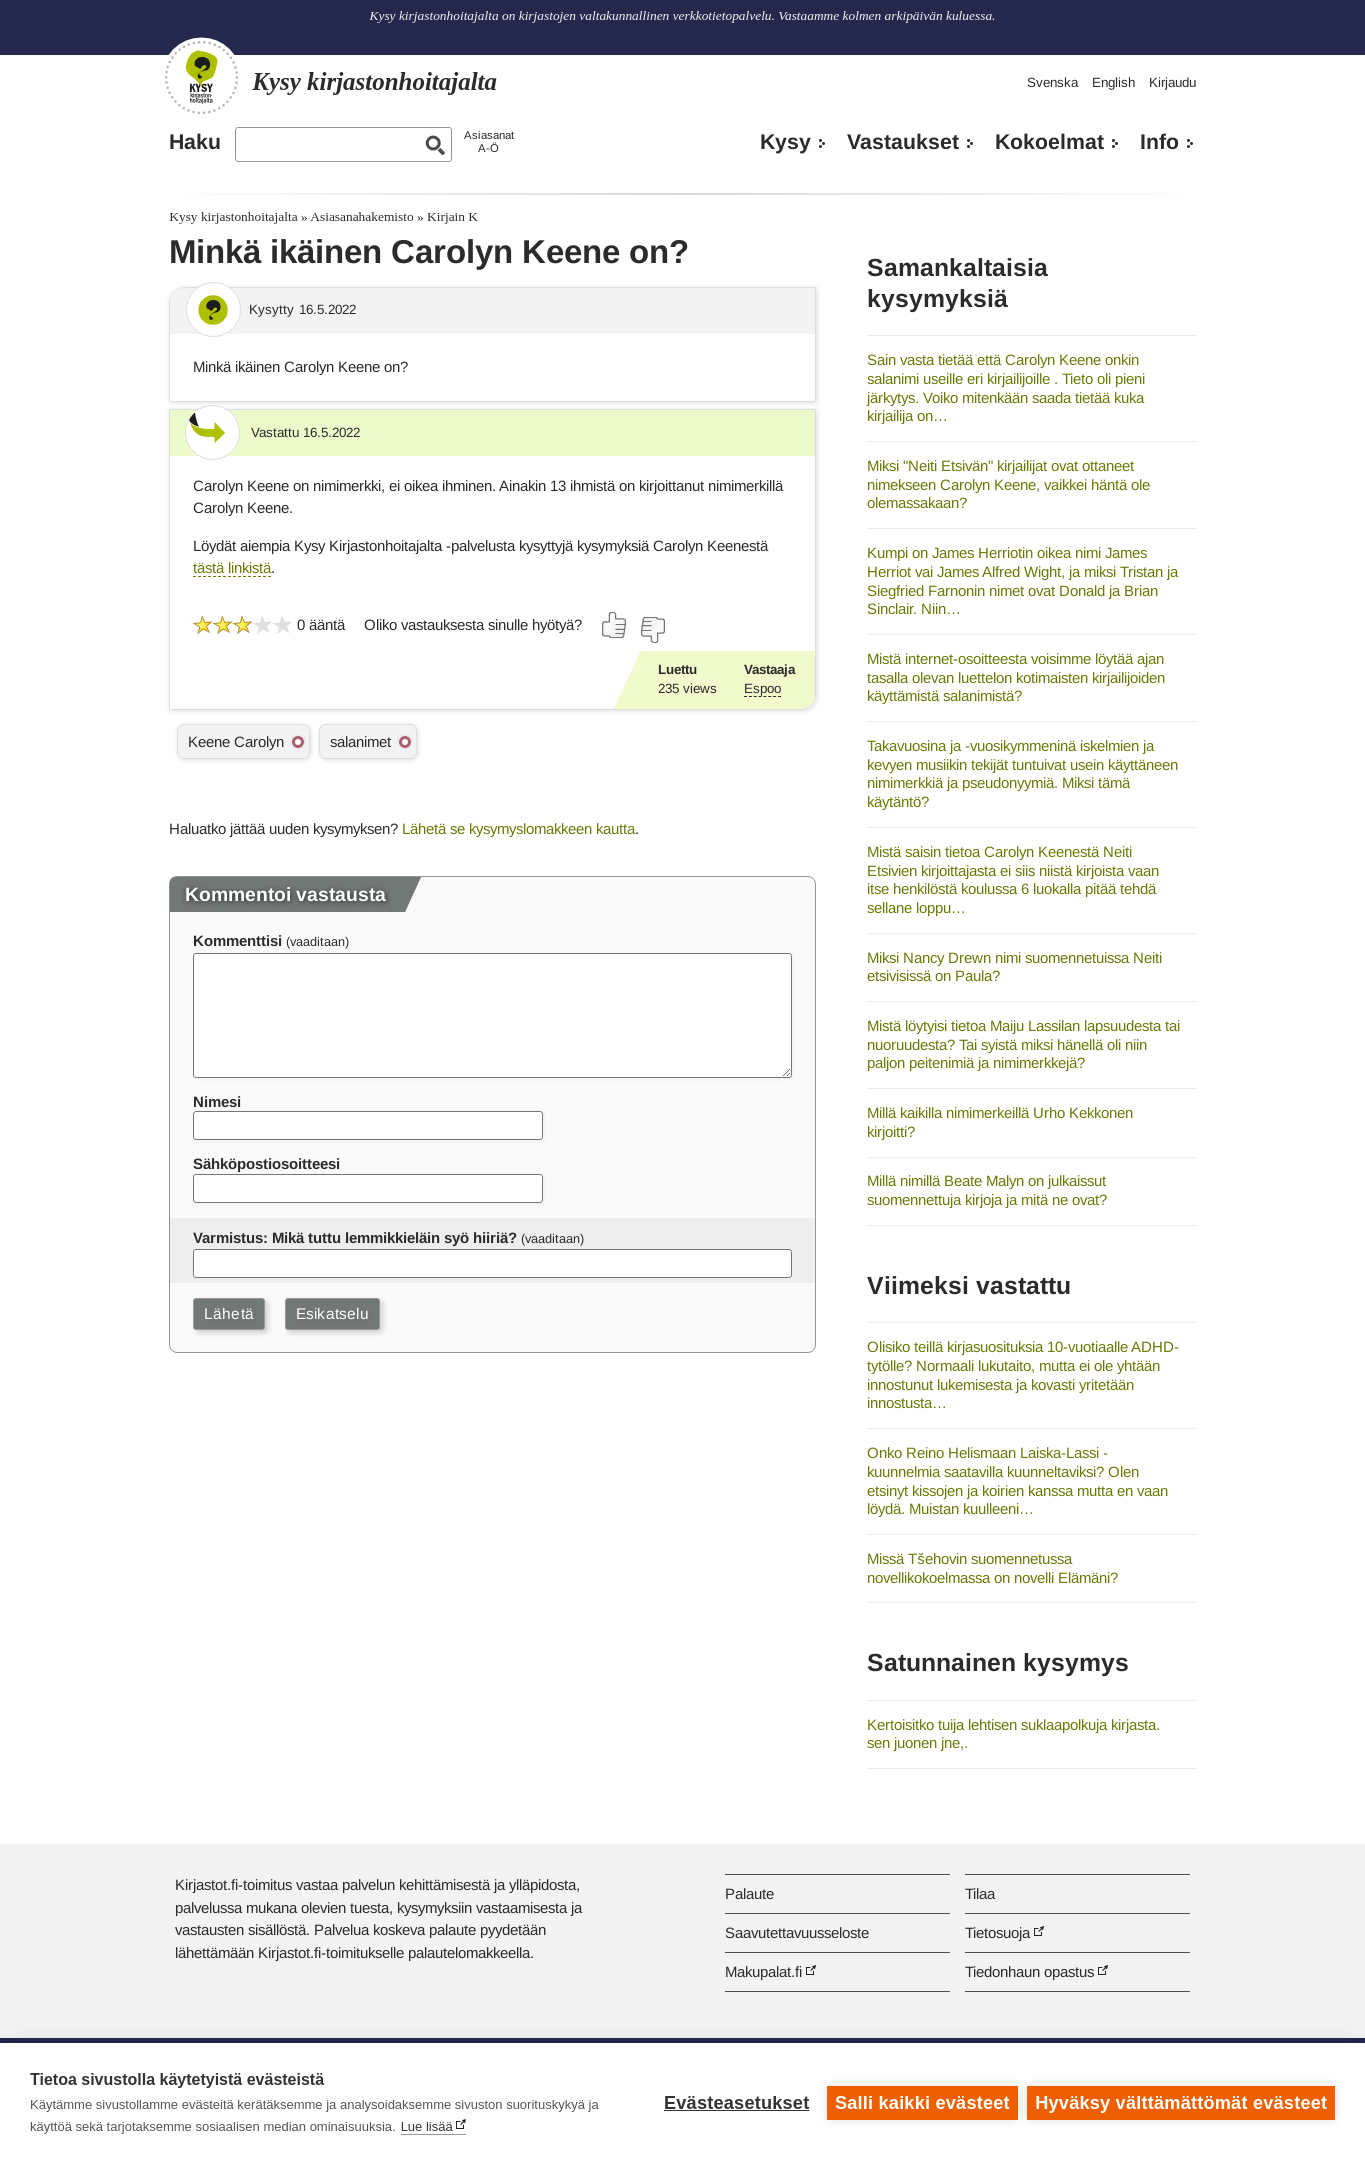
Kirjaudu (1172, 82)
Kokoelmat (1049, 142)
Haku (195, 142)
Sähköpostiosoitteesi (266, 1163)
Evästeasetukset (736, 2103)
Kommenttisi (237, 940)
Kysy (785, 142)
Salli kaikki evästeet (922, 2103)
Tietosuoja (997, 1932)
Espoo (762, 688)
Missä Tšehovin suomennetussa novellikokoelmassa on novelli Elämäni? (992, 1568)
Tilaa (980, 1893)
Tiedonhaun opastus (1029, 1971)
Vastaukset (903, 142)
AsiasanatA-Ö (489, 141)
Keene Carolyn (236, 741)
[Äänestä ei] (652, 630)
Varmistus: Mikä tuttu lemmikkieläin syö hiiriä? (355, 1237)
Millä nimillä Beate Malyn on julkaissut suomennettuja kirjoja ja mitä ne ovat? (987, 1190)
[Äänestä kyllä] (615, 625)
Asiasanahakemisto (361, 216)
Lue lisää (427, 2126)
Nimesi (217, 1101)
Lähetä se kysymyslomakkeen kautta (518, 828)
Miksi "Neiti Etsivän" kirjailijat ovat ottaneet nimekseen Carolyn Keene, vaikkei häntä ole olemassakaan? (1008, 484)
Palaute (749, 1893)
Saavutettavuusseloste (797, 1932)
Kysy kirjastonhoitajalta (233, 216)
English (1113, 82)
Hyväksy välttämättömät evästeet (1181, 2103)
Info (1159, 142)
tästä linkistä (232, 567)
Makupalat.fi (763, 1971)
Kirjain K (452, 216)
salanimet (360, 741)
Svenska (1052, 82)
